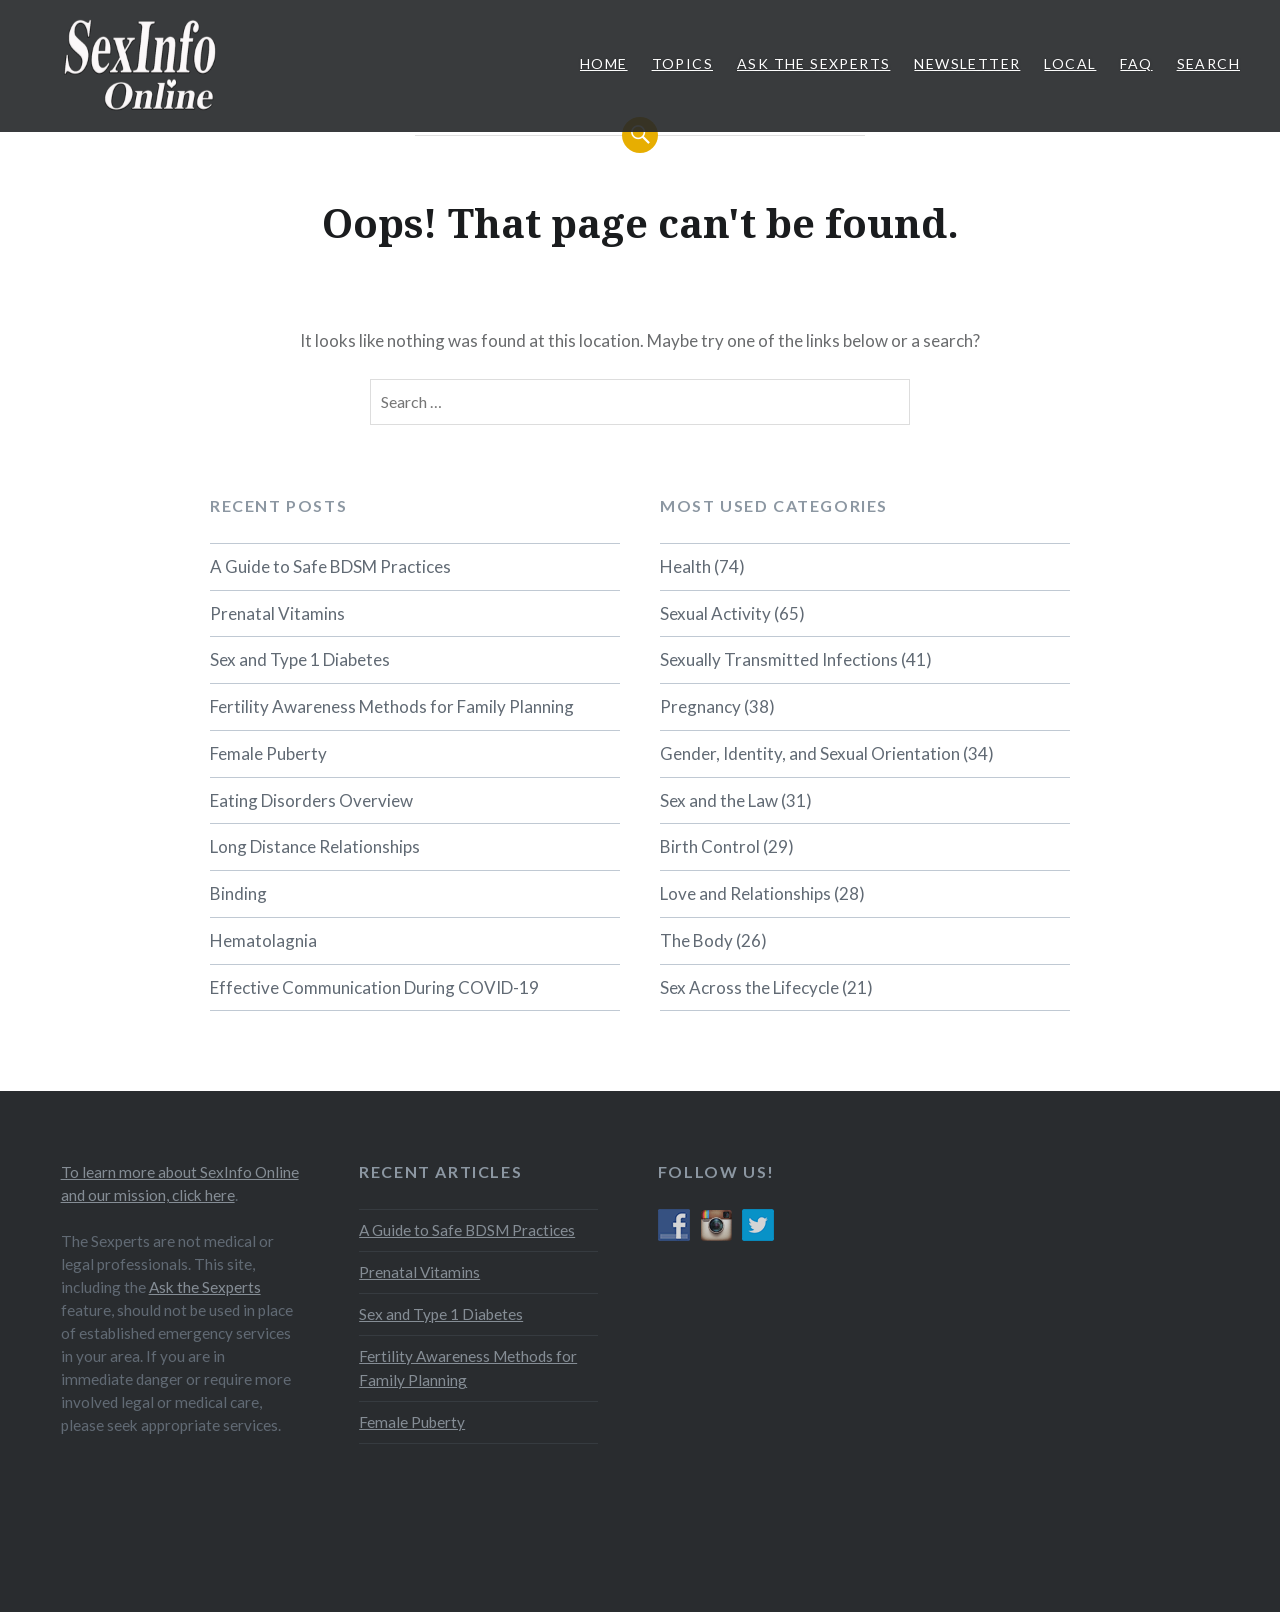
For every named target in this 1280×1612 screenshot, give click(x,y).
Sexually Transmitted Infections (779, 659)
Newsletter (967, 63)
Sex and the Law (719, 800)
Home (604, 63)
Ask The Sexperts (813, 63)
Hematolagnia (263, 940)
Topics (682, 63)
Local (1070, 63)
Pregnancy (700, 706)
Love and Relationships (745, 893)
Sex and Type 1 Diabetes (300, 659)
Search (1208, 63)
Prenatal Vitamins (277, 613)
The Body (696, 940)
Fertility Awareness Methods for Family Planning (392, 706)
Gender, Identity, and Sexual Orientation (810, 753)
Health (685, 566)
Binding (238, 893)
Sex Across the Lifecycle (749, 987)
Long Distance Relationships (315, 846)
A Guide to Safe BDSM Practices (330, 566)
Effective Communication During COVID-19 (374, 987)
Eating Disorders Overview (311, 800)
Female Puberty (268, 753)
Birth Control (710, 846)
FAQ (1136, 63)
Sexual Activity (715, 613)
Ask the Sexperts (205, 1287)
